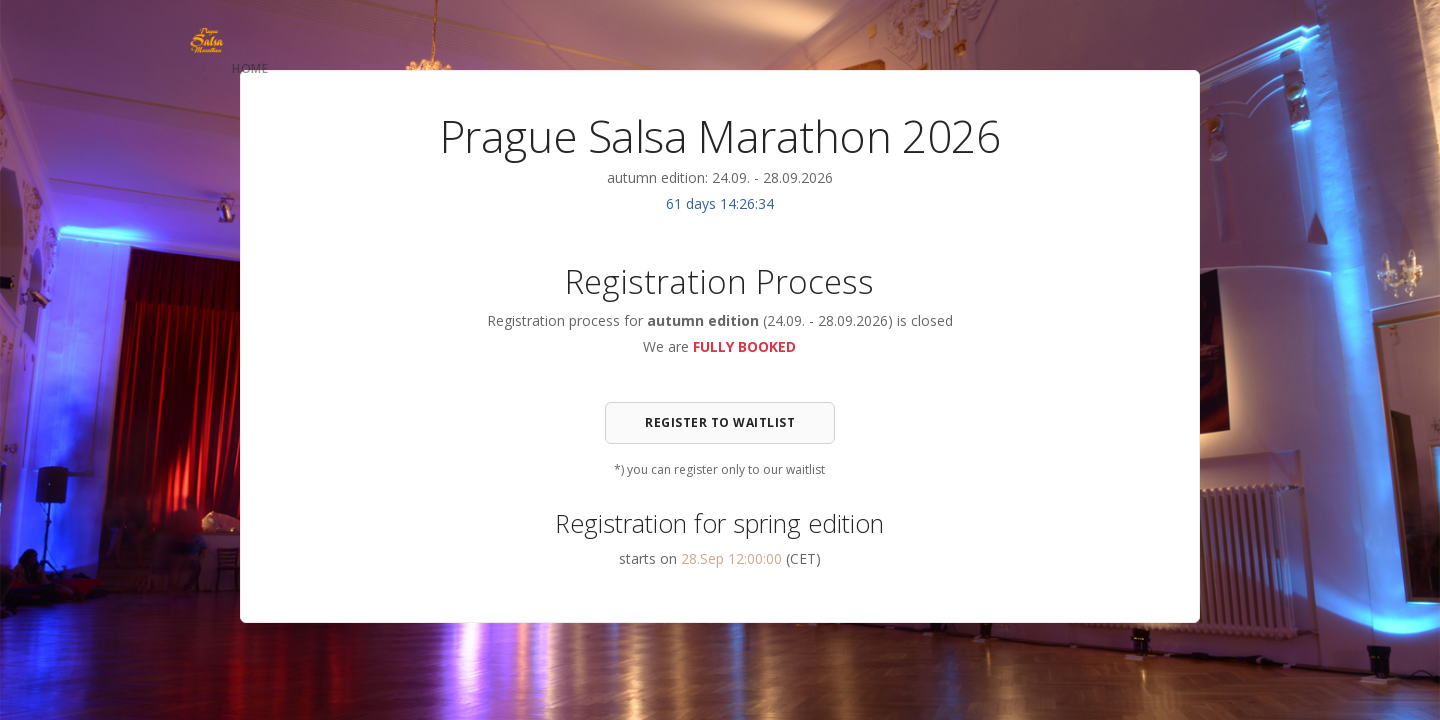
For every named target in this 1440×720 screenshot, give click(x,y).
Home (250, 68)
